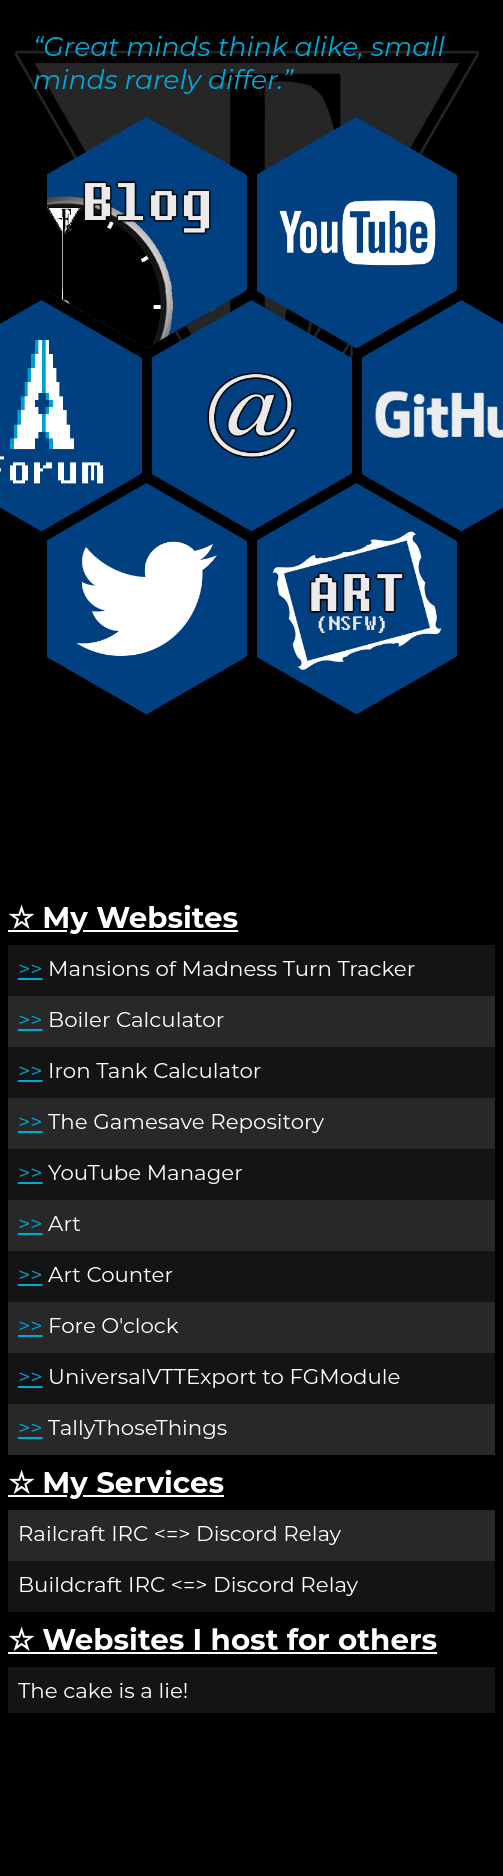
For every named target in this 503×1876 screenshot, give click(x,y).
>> (30, 968)
